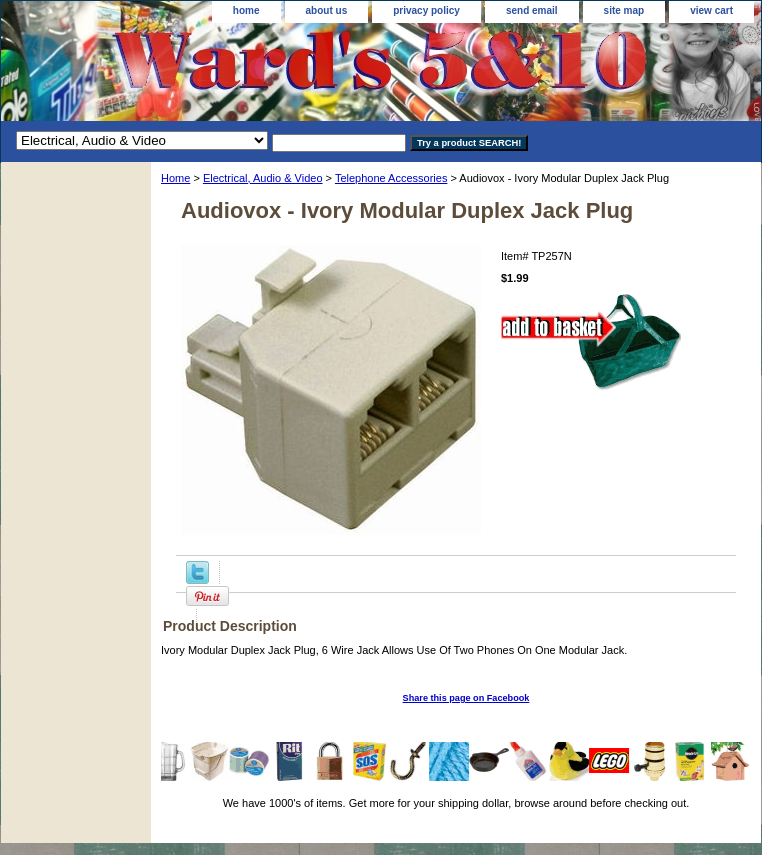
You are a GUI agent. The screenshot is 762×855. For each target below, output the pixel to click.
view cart (711, 10)
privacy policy (426, 10)
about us (327, 10)
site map (624, 10)
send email (532, 10)
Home (175, 178)
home (246, 10)
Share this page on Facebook (466, 698)
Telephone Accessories (391, 178)
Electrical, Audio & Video (263, 178)
